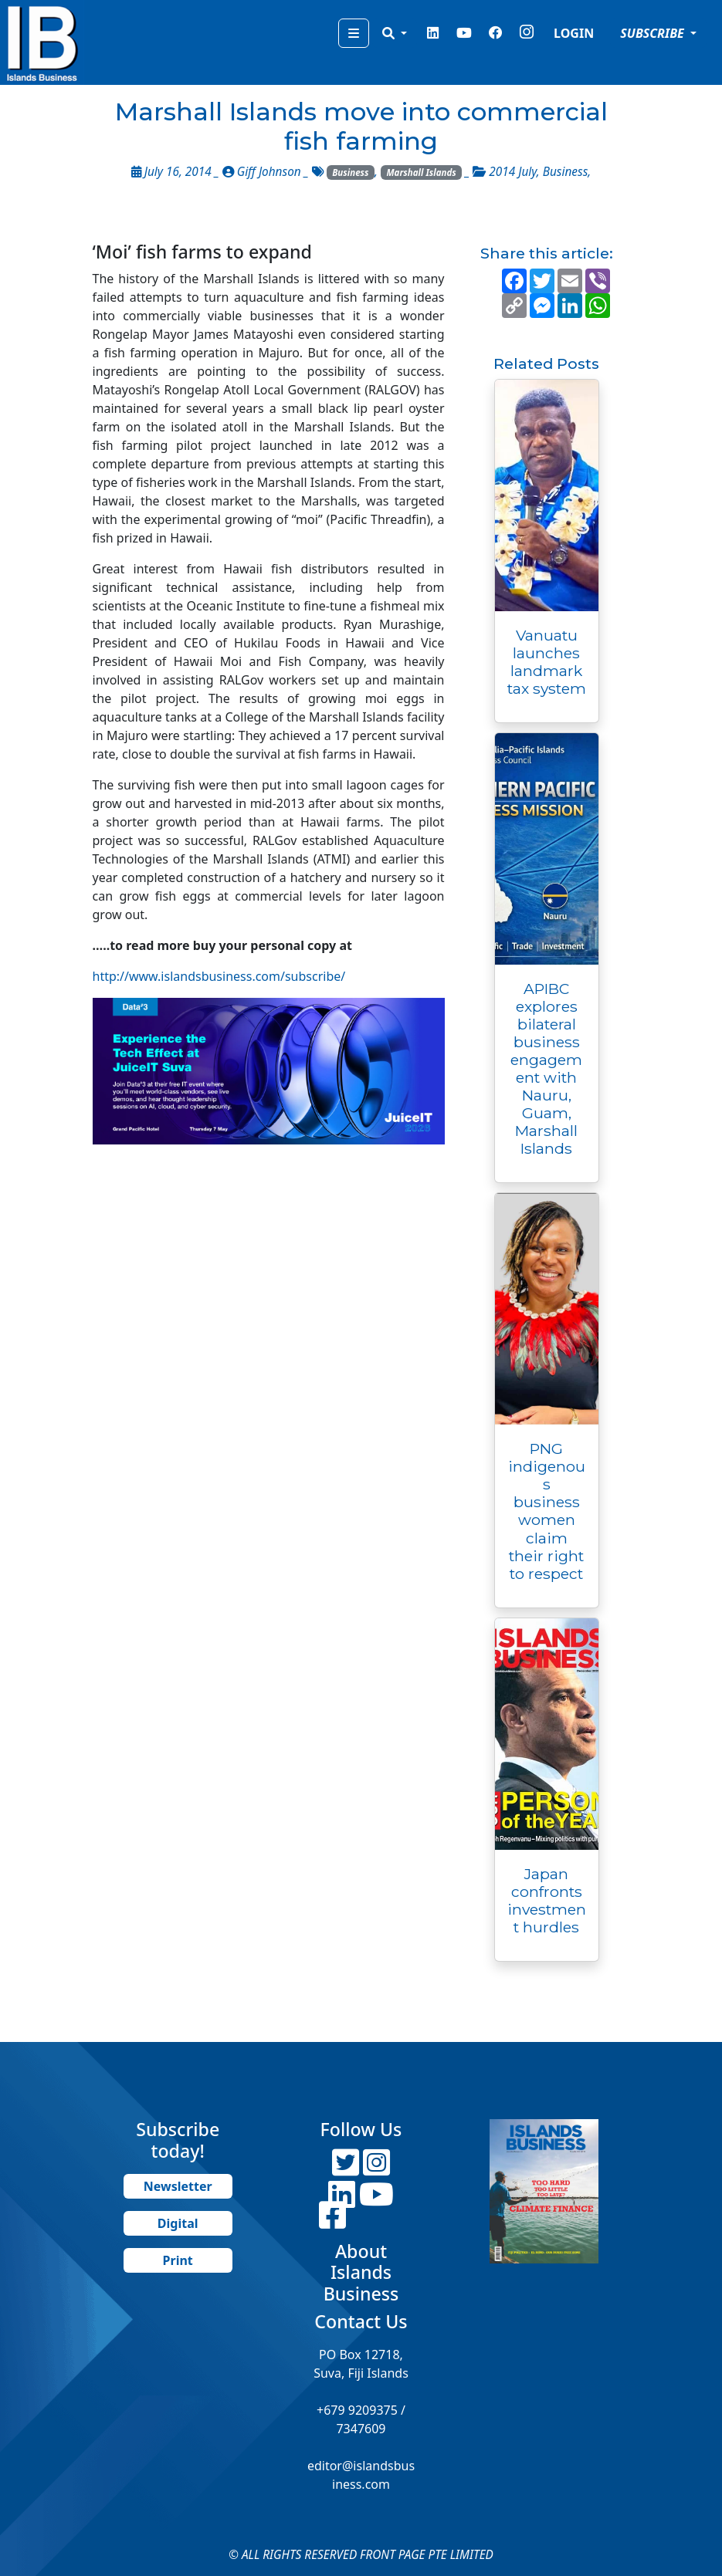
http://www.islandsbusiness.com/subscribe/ (219, 976)
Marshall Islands (421, 172)
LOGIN (574, 33)
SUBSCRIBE (653, 33)
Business (350, 172)
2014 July (512, 172)
